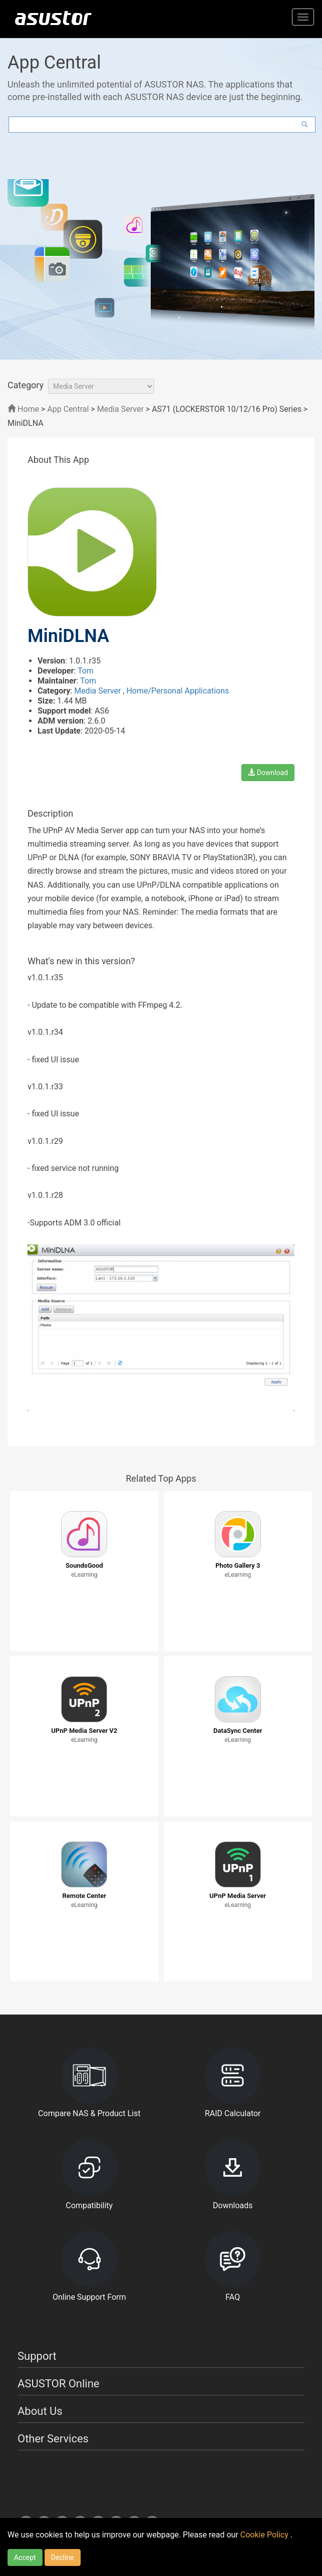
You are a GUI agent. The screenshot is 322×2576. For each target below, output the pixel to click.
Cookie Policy (265, 2534)
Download (268, 773)
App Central (68, 409)
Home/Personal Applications (177, 691)
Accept (25, 2557)
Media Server (120, 409)
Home (23, 409)
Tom (86, 671)
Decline (62, 2557)
